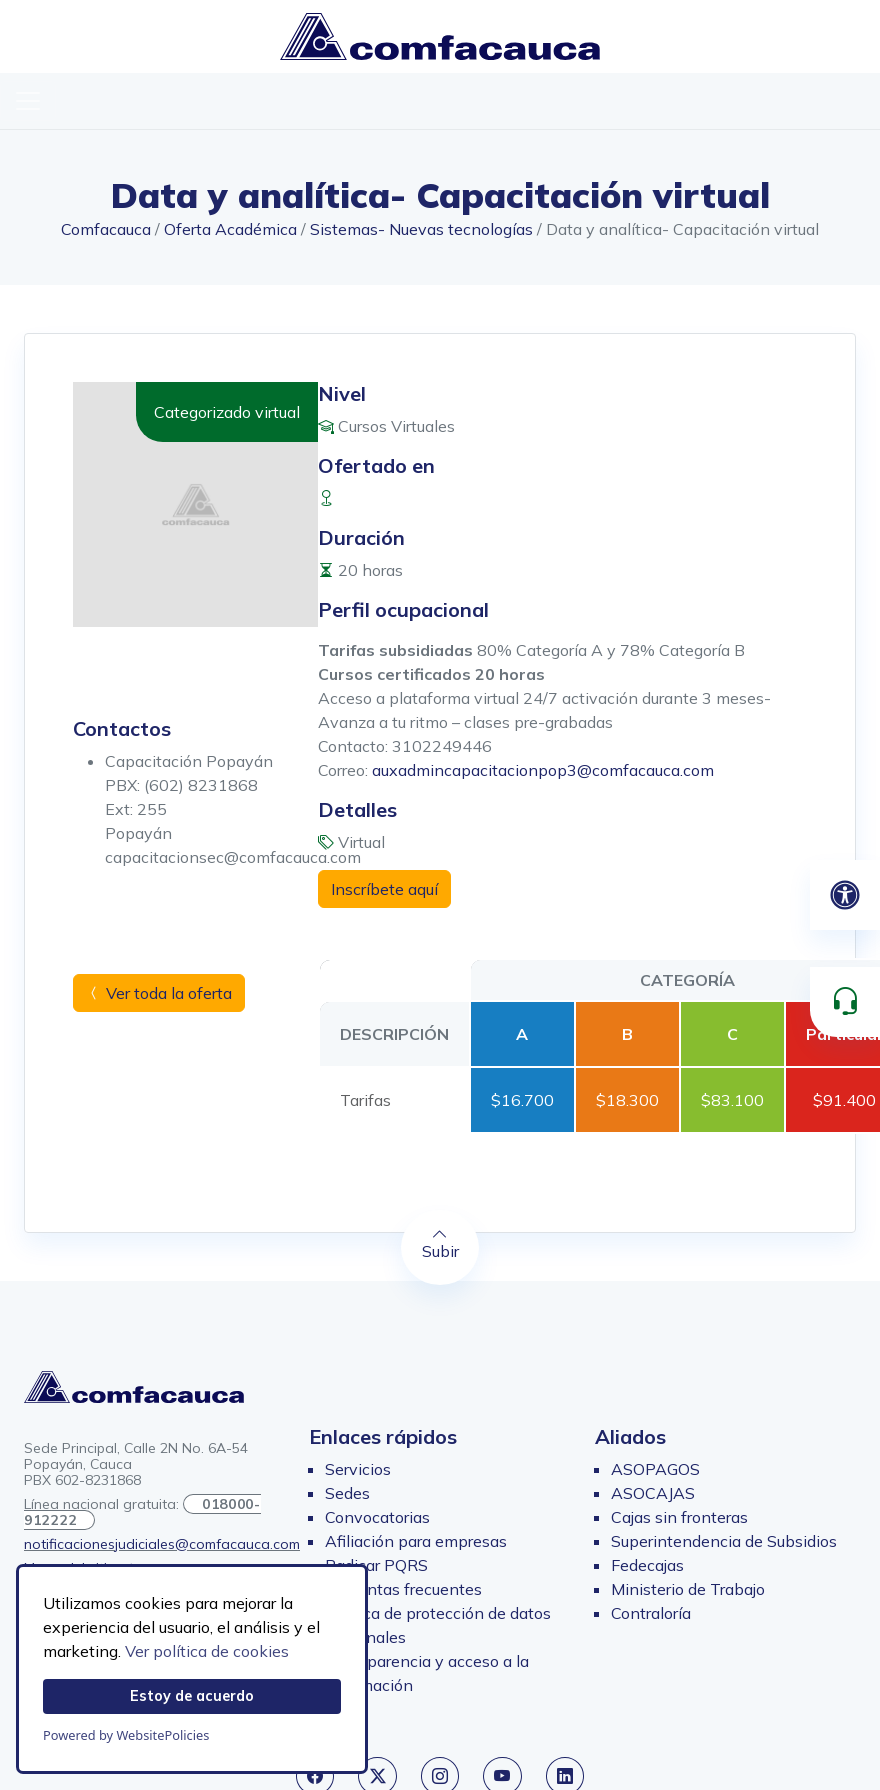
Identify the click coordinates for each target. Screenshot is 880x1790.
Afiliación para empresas (416, 1541)
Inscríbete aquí (384, 889)
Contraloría (651, 1613)
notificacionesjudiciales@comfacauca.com (162, 1544)
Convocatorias (377, 1517)
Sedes (347, 1493)
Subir (440, 1244)
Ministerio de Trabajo (688, 1589)
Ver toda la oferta (159, 993)
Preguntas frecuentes (403, 1589)
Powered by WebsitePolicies (126, 1735)
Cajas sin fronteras (679, 1517)
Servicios (358, 1469)
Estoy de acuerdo (192, 1696)
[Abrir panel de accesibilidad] (845, 895)
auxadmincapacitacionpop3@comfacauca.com (543, 770)
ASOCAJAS (653, 1493)
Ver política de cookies (207, 1651)
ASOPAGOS (655, 1469)
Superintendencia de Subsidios (724, 1541)
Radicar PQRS (376, 1565)
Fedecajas (647, 1565)
